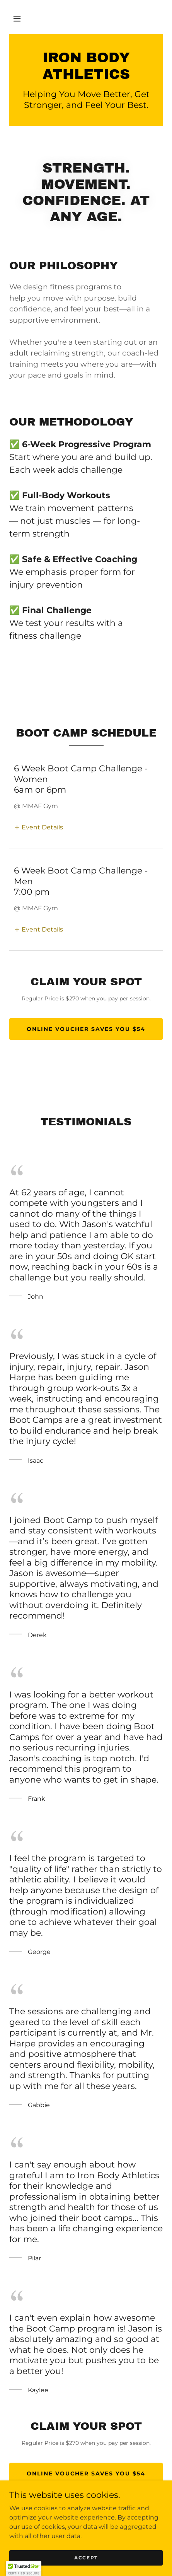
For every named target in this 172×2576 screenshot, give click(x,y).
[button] (17, 18)
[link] (86, 66)
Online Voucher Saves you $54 (86, 1029)
